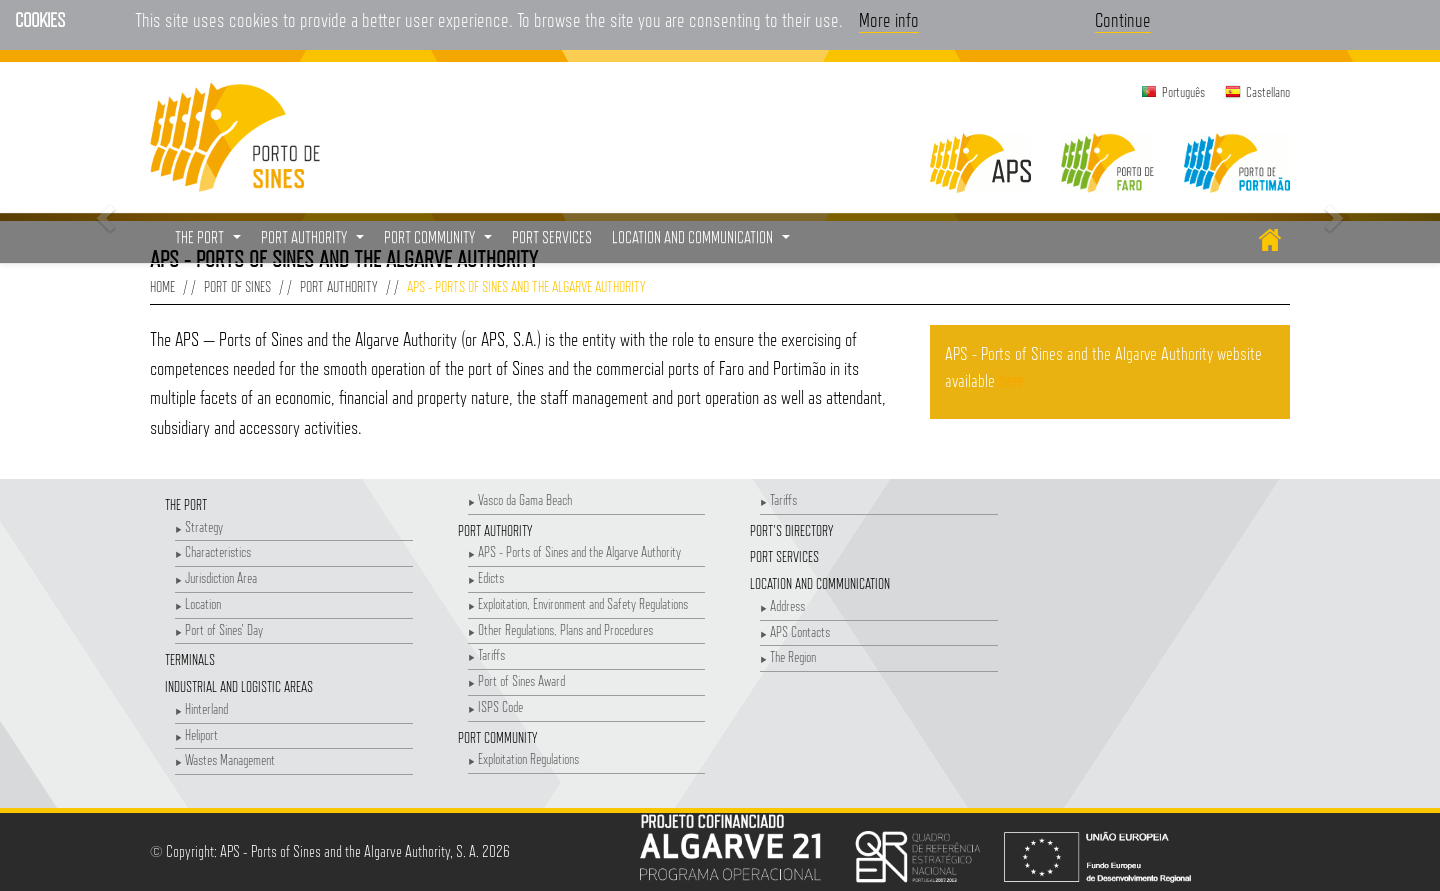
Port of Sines (237, 286)
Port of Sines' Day (219, 629)
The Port (186, 504)
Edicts (486, 577)
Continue (1123, 20)
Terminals (190, 659)
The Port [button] (210, 243)
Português (1183, 92)
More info (889, 20)
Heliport (196, 734)
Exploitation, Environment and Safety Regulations (578, 603)
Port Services (784, 556)
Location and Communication (820, 583)
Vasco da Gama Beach (520, 499)
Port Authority (339, 286)
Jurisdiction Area (216, 577)
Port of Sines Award (516, 680)
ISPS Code (495, 706)
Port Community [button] (440, 243)
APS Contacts (795, 631)
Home (162, 286)
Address (782, 605)
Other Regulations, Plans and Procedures (560, 629)
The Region (788, 656)
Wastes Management (225, 759)
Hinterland (201, 708)
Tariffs (486, 654)
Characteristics (213, 551)
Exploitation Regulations (523, 758)
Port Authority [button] (315, 243)
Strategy (199, 526)
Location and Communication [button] (703, 243)
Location (198, 603)
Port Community (497, 737)
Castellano (1268, 92)
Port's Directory (791, 530)
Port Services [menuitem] (552, 237)
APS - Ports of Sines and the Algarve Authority (574, 551)
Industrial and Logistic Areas (239, 686)
